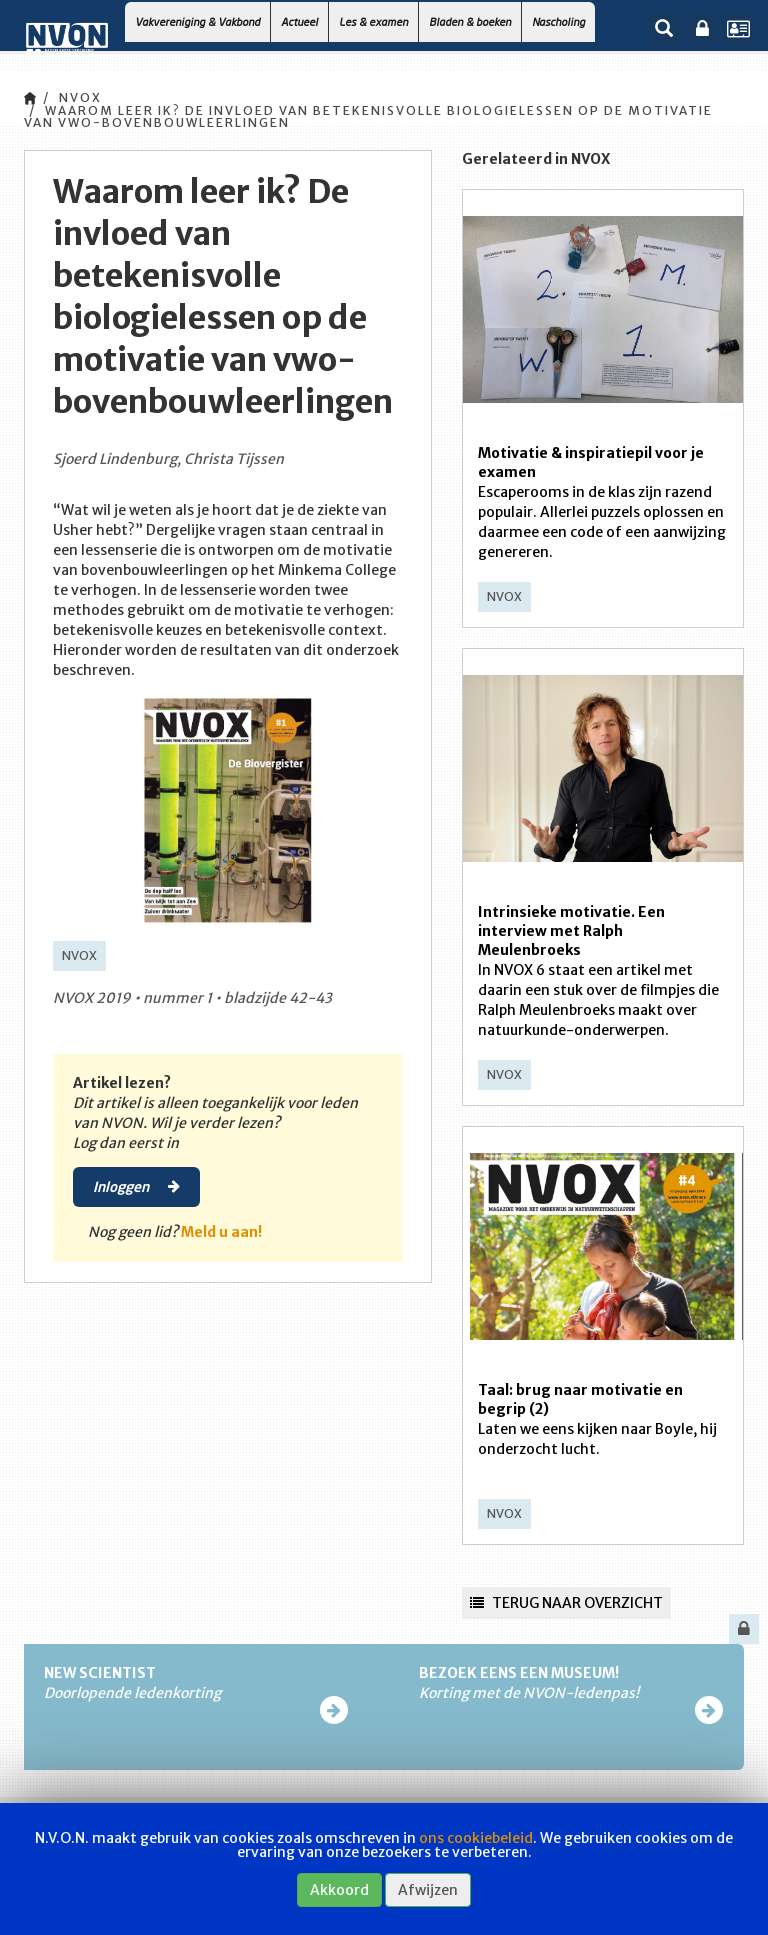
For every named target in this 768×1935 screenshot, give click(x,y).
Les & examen (373, 21)
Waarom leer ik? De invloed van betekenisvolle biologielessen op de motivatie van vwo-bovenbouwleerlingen (368, 116)
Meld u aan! (221, 1232)
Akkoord (339, 1890)
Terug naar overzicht (566, 1603)
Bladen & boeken (470, 21)
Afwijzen (428, 1890)
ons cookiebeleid (476, 1838)
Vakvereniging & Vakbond (197, 21)
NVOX (80, 97)
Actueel (299, 21)
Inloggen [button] (136, 1186)
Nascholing (558, 21)
